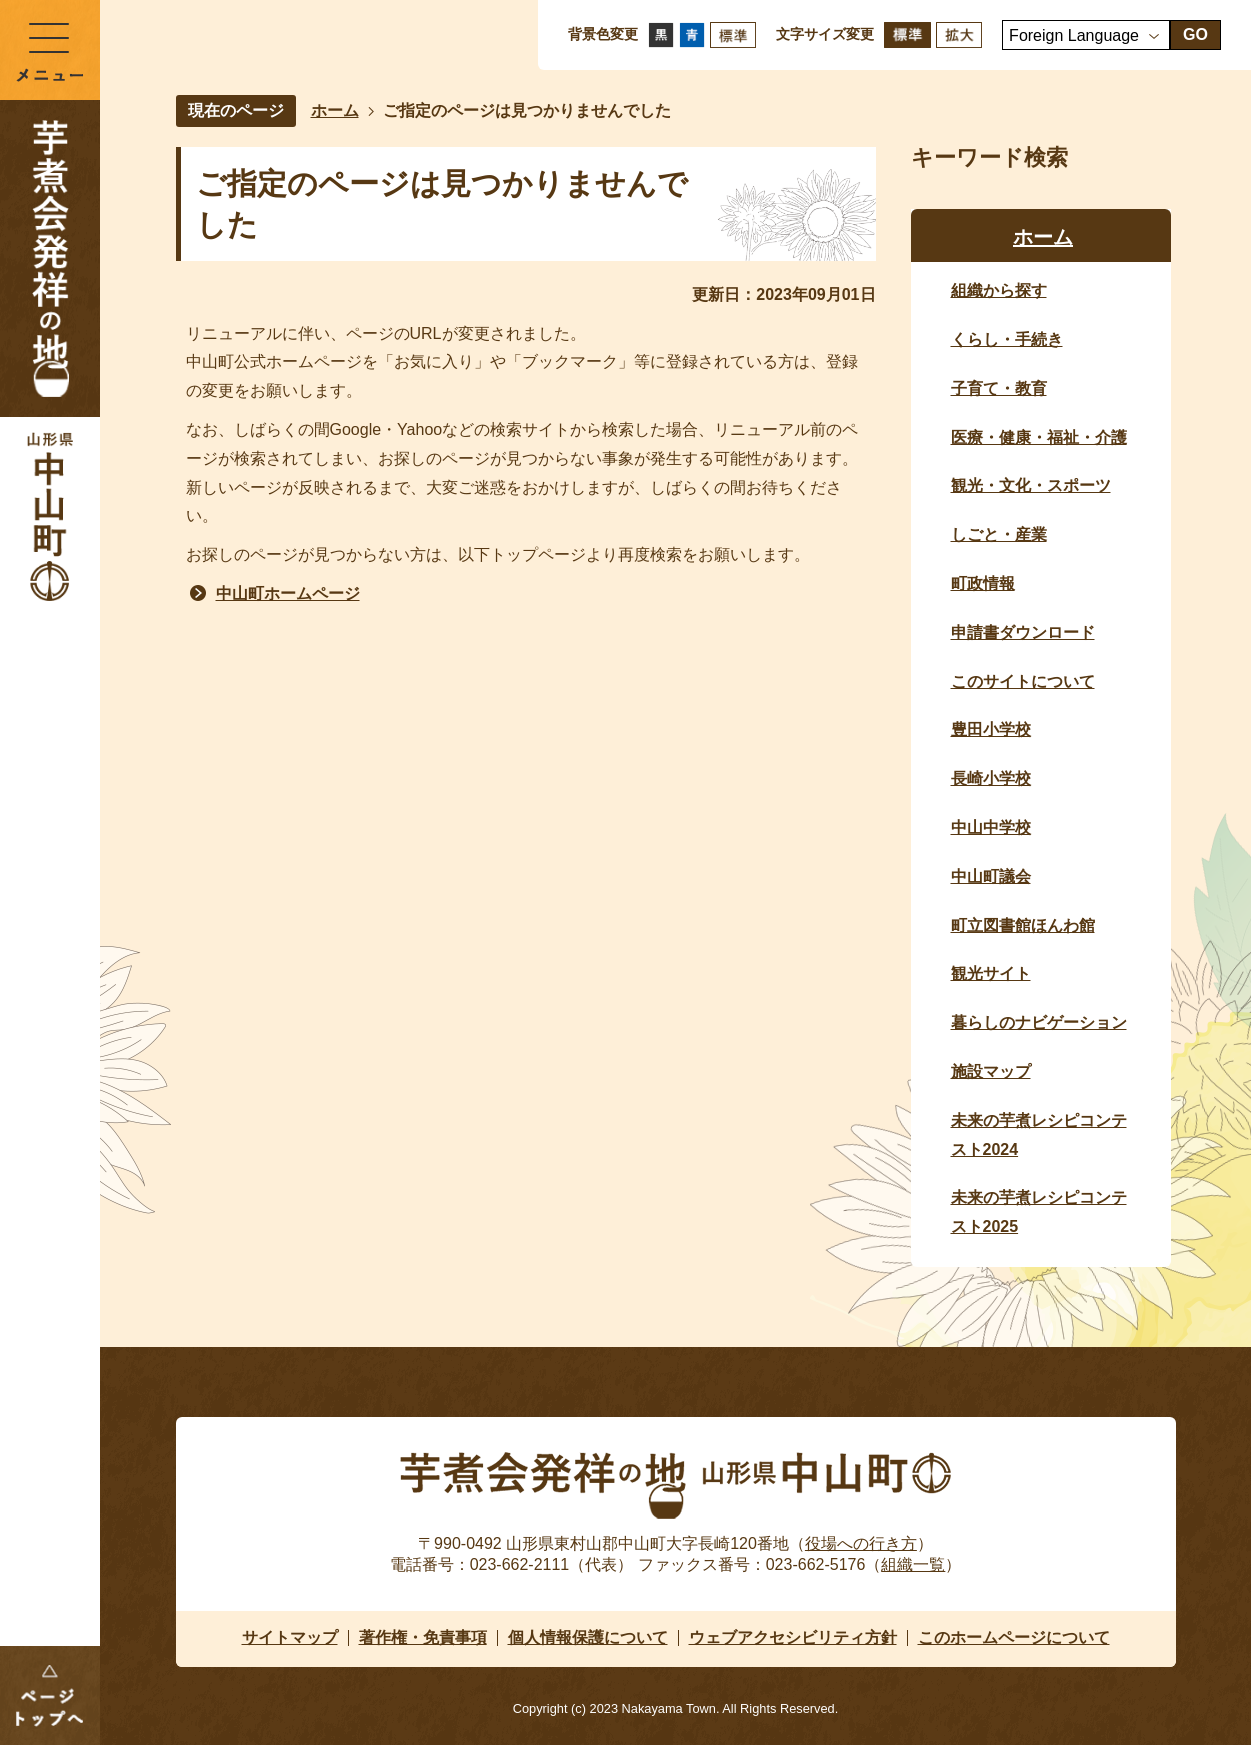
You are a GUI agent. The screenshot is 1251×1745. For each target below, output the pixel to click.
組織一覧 (913, 1564)
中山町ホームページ (288, 593)
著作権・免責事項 (423, 1637)
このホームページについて (1014, 1637)
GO (1195, 34)
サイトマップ (290, 1637)
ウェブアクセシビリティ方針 (793, 1637)
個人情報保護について (588, 1637)
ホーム (335, 110)
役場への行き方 (861, 1543)
